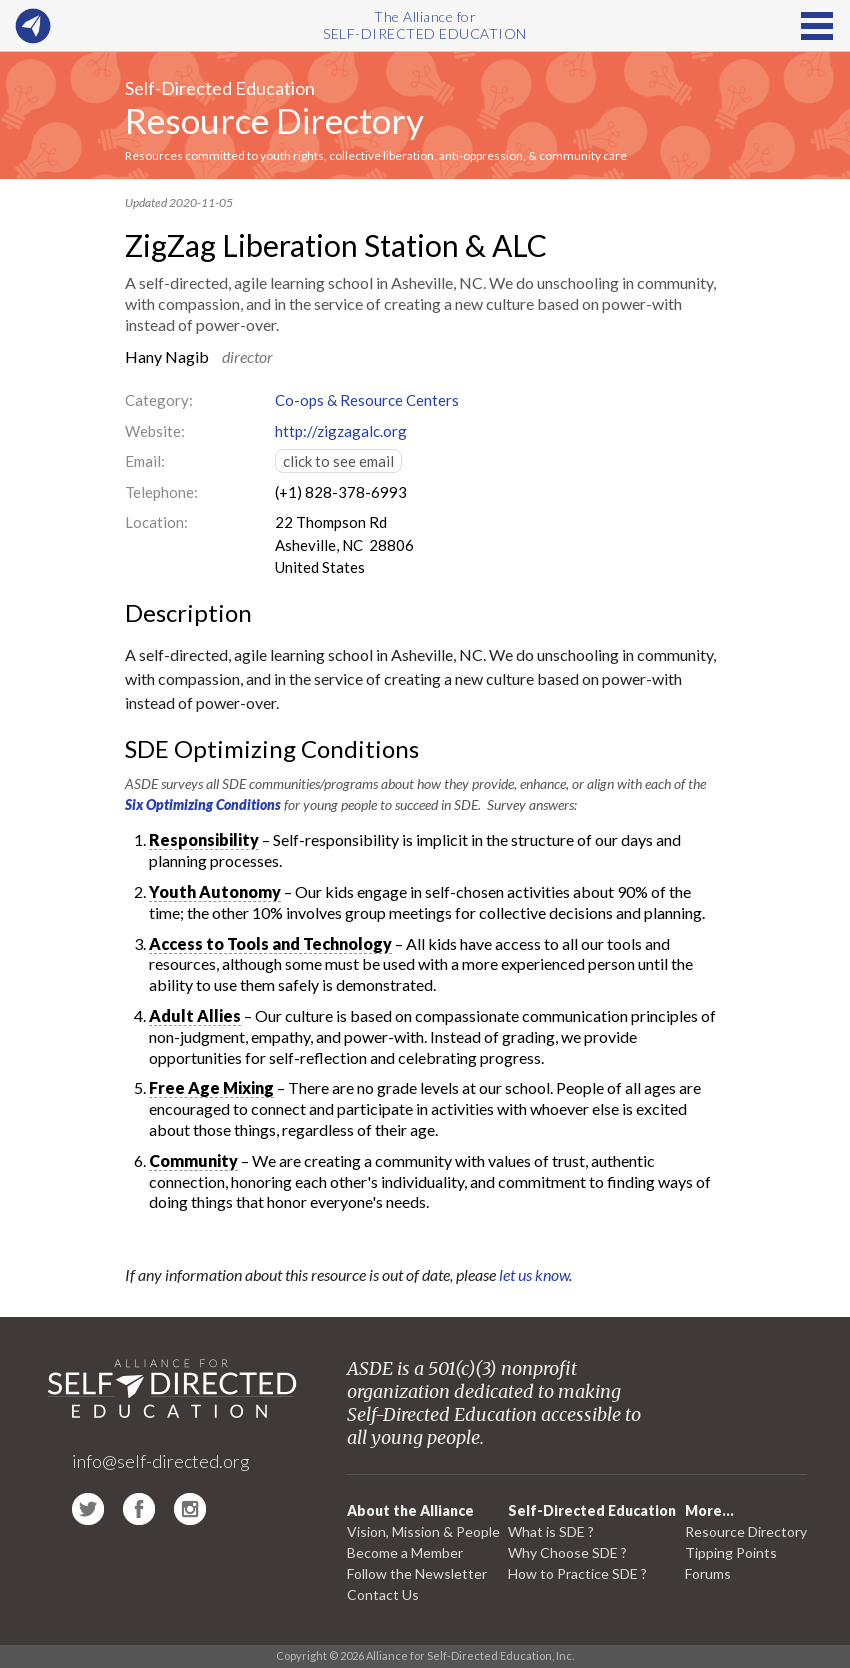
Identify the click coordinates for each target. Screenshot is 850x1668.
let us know (534, 1274)
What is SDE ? (551, 1531)
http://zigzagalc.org (341, 431)
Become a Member (405, 1552)
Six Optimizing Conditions (203, 804)
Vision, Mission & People (423, 1531)
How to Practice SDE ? (577, 1573)
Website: (155, 431)
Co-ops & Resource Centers (367, 400)
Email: (145, 461)
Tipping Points (731, 1552)
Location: (156, 522)
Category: (159, 400)
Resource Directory (274, 120)
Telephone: (161, 492)
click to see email (338, 461)
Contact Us (383, 1594)
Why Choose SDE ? (567, 1552)
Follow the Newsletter (417, 1573)
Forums (708, 1573)
